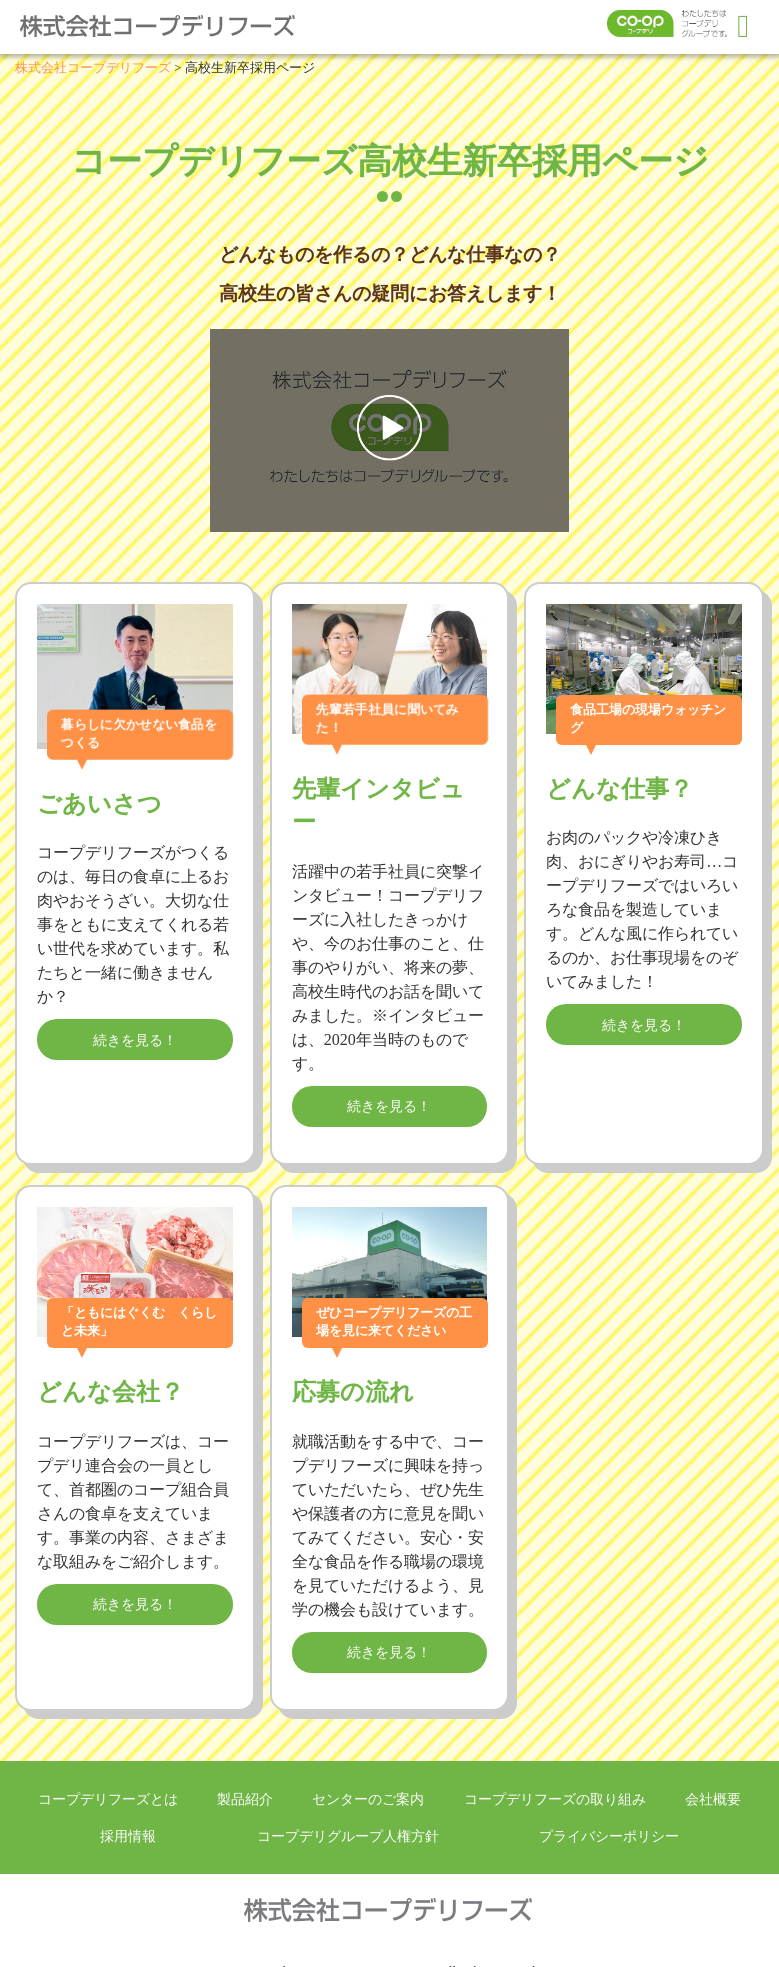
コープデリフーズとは (108, 1799)
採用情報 (128, 1836)
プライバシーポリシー (609, 1836)
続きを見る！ (135, 1040)
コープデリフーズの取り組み (555, 1799)
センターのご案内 (368, 1799)
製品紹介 (245, 1799)
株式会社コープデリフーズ (170, 26)
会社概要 (713, 1799)
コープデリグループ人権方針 (348, 1836)
